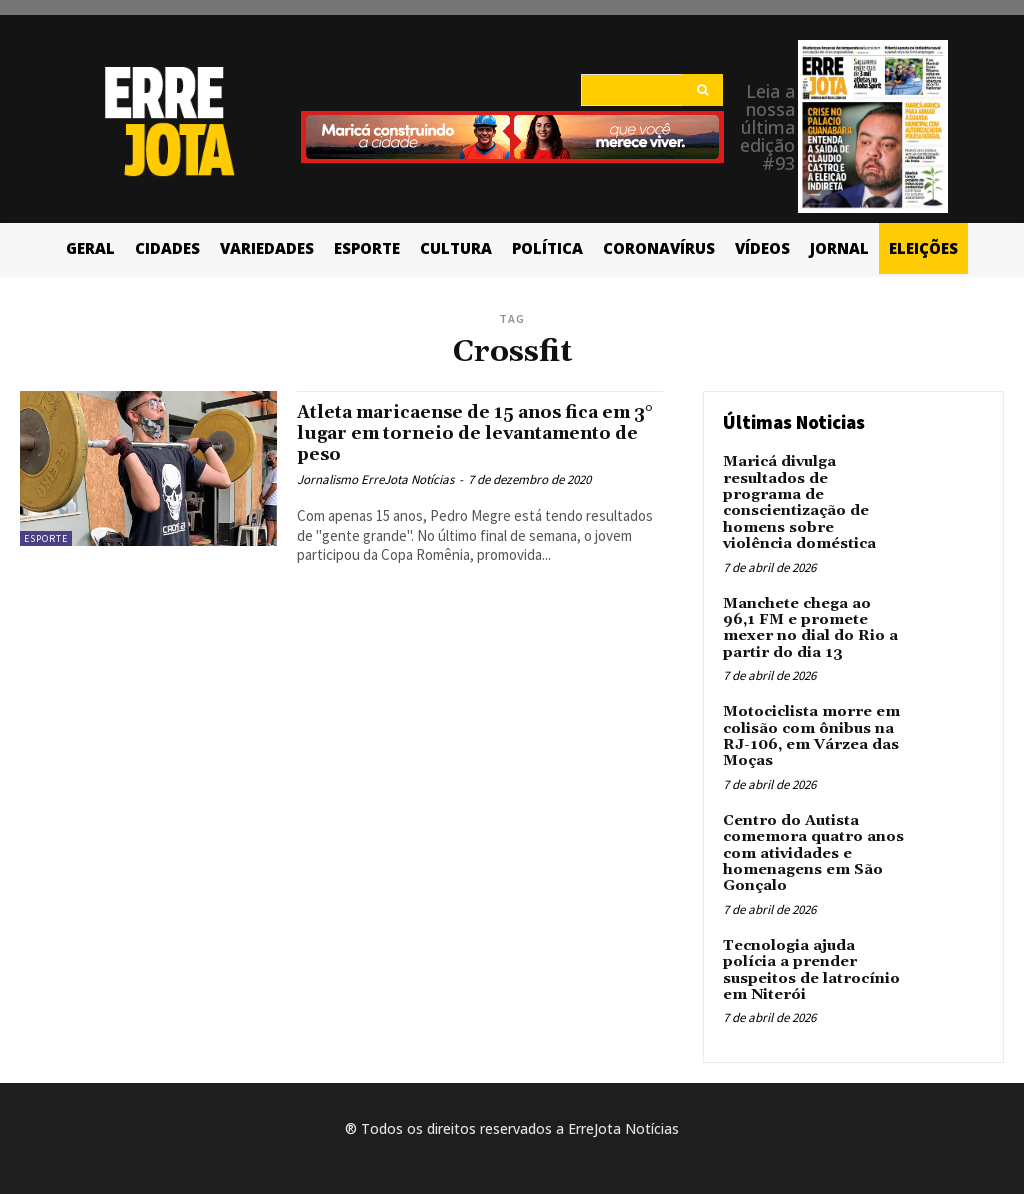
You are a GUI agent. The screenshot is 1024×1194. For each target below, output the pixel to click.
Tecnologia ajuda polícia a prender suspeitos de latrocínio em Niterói (809, 933)
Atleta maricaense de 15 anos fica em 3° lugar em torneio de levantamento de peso (465, 433)
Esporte (46, 538)
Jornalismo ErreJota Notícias (375, 479)
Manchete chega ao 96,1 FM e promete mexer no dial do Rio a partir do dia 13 (813, 604)
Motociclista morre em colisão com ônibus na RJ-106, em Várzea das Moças (809, 709)
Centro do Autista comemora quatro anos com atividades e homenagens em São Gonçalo (810, 821)
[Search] (702, 90)
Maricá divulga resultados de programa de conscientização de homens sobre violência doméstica (814, 492)
